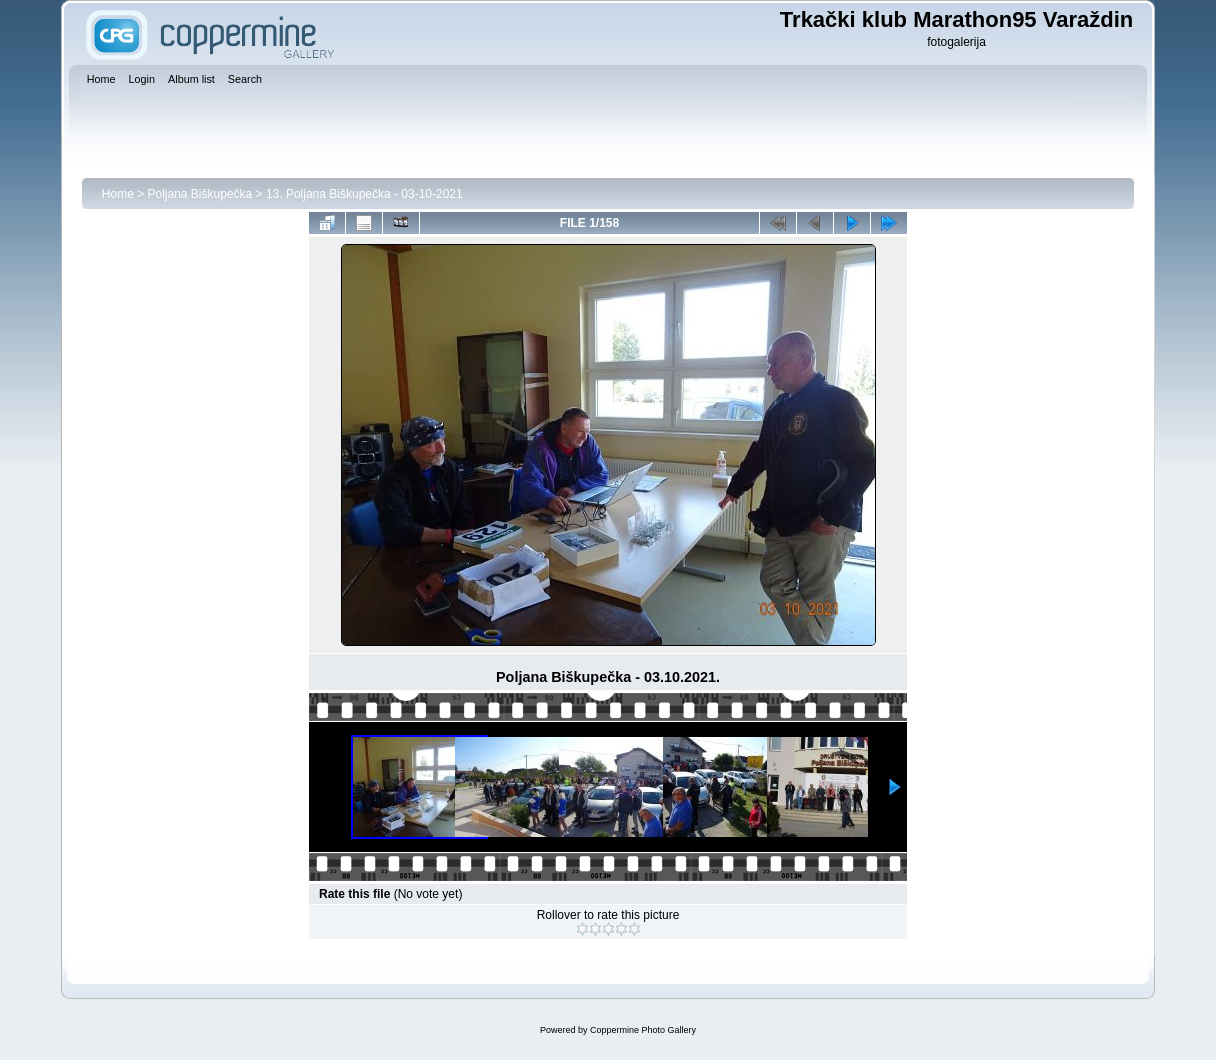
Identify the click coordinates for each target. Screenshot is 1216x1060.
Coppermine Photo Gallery (643, 1030)
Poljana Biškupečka (200, 194)
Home (118, 194)
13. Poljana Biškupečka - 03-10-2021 (364, 194)
